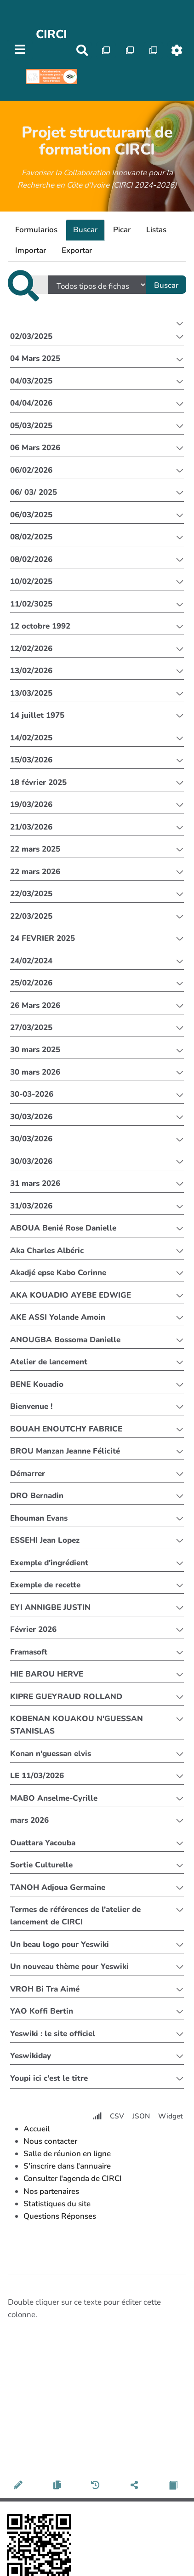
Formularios (36, 229)
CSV (117, 2116)
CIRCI (51, 34)
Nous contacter (50, 2141)
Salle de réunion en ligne (67, 2153)
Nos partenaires (51, 2191)
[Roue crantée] (177, 50)
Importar (30, 250)
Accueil (36, 2129)
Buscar (85, 229)
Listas (156, 229)
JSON (141, 2116)
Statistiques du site (57, 2203)
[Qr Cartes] (106, 50)
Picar (122, 229)
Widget (170, 2116)
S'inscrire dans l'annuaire (67, 2166)
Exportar (77, 250)
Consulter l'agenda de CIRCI (72, 2178)
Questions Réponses (59, 2216)
